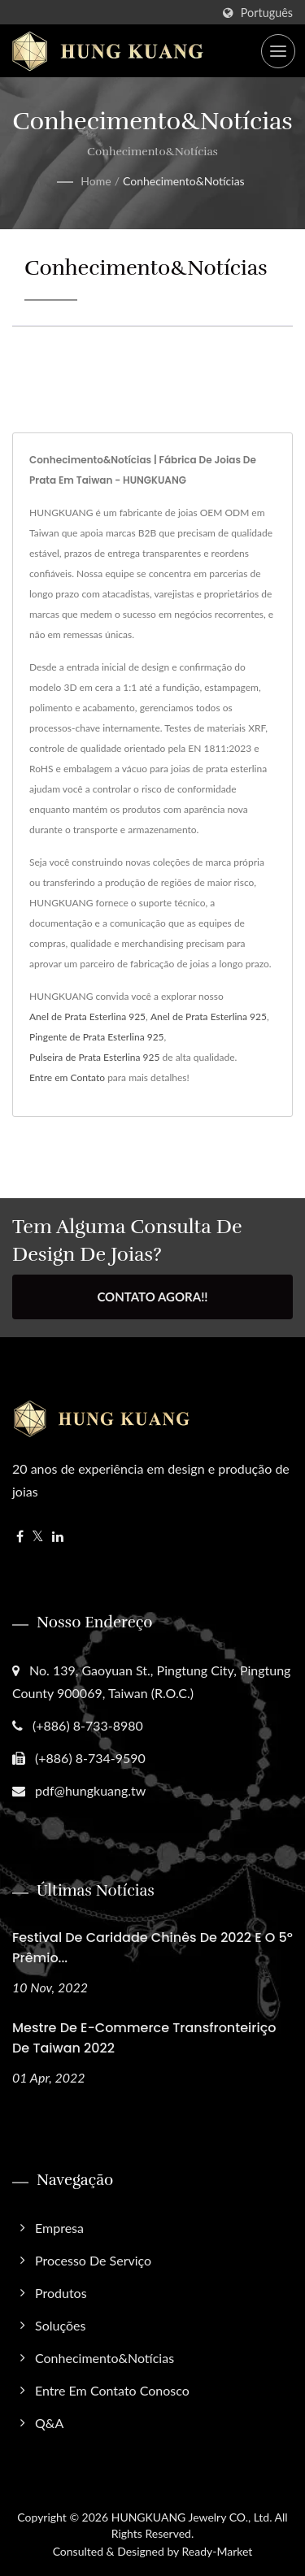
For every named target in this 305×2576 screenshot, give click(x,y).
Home (96, 181)
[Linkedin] (57, 1536)
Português (267, 13)
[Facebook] (20, 1536)
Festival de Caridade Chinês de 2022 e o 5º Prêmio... (152, 1947)
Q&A (49, 2422)
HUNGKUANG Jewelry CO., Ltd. (191, 2517)
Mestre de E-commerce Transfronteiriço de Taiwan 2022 (144, 2037)
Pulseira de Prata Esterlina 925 (94, 1057)
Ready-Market (217, 2551)
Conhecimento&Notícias (184, 181)
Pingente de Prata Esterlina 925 (96, 1037)
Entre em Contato (67, 1077)
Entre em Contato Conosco (112, 2390)
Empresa (59, 2227)
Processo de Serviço (93, 2260)
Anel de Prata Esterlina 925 (87, 1016)
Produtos (61, 2292)
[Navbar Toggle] (278, 51)
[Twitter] (38, 1536)
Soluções (60, 2325)
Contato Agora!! (152, 1296)
